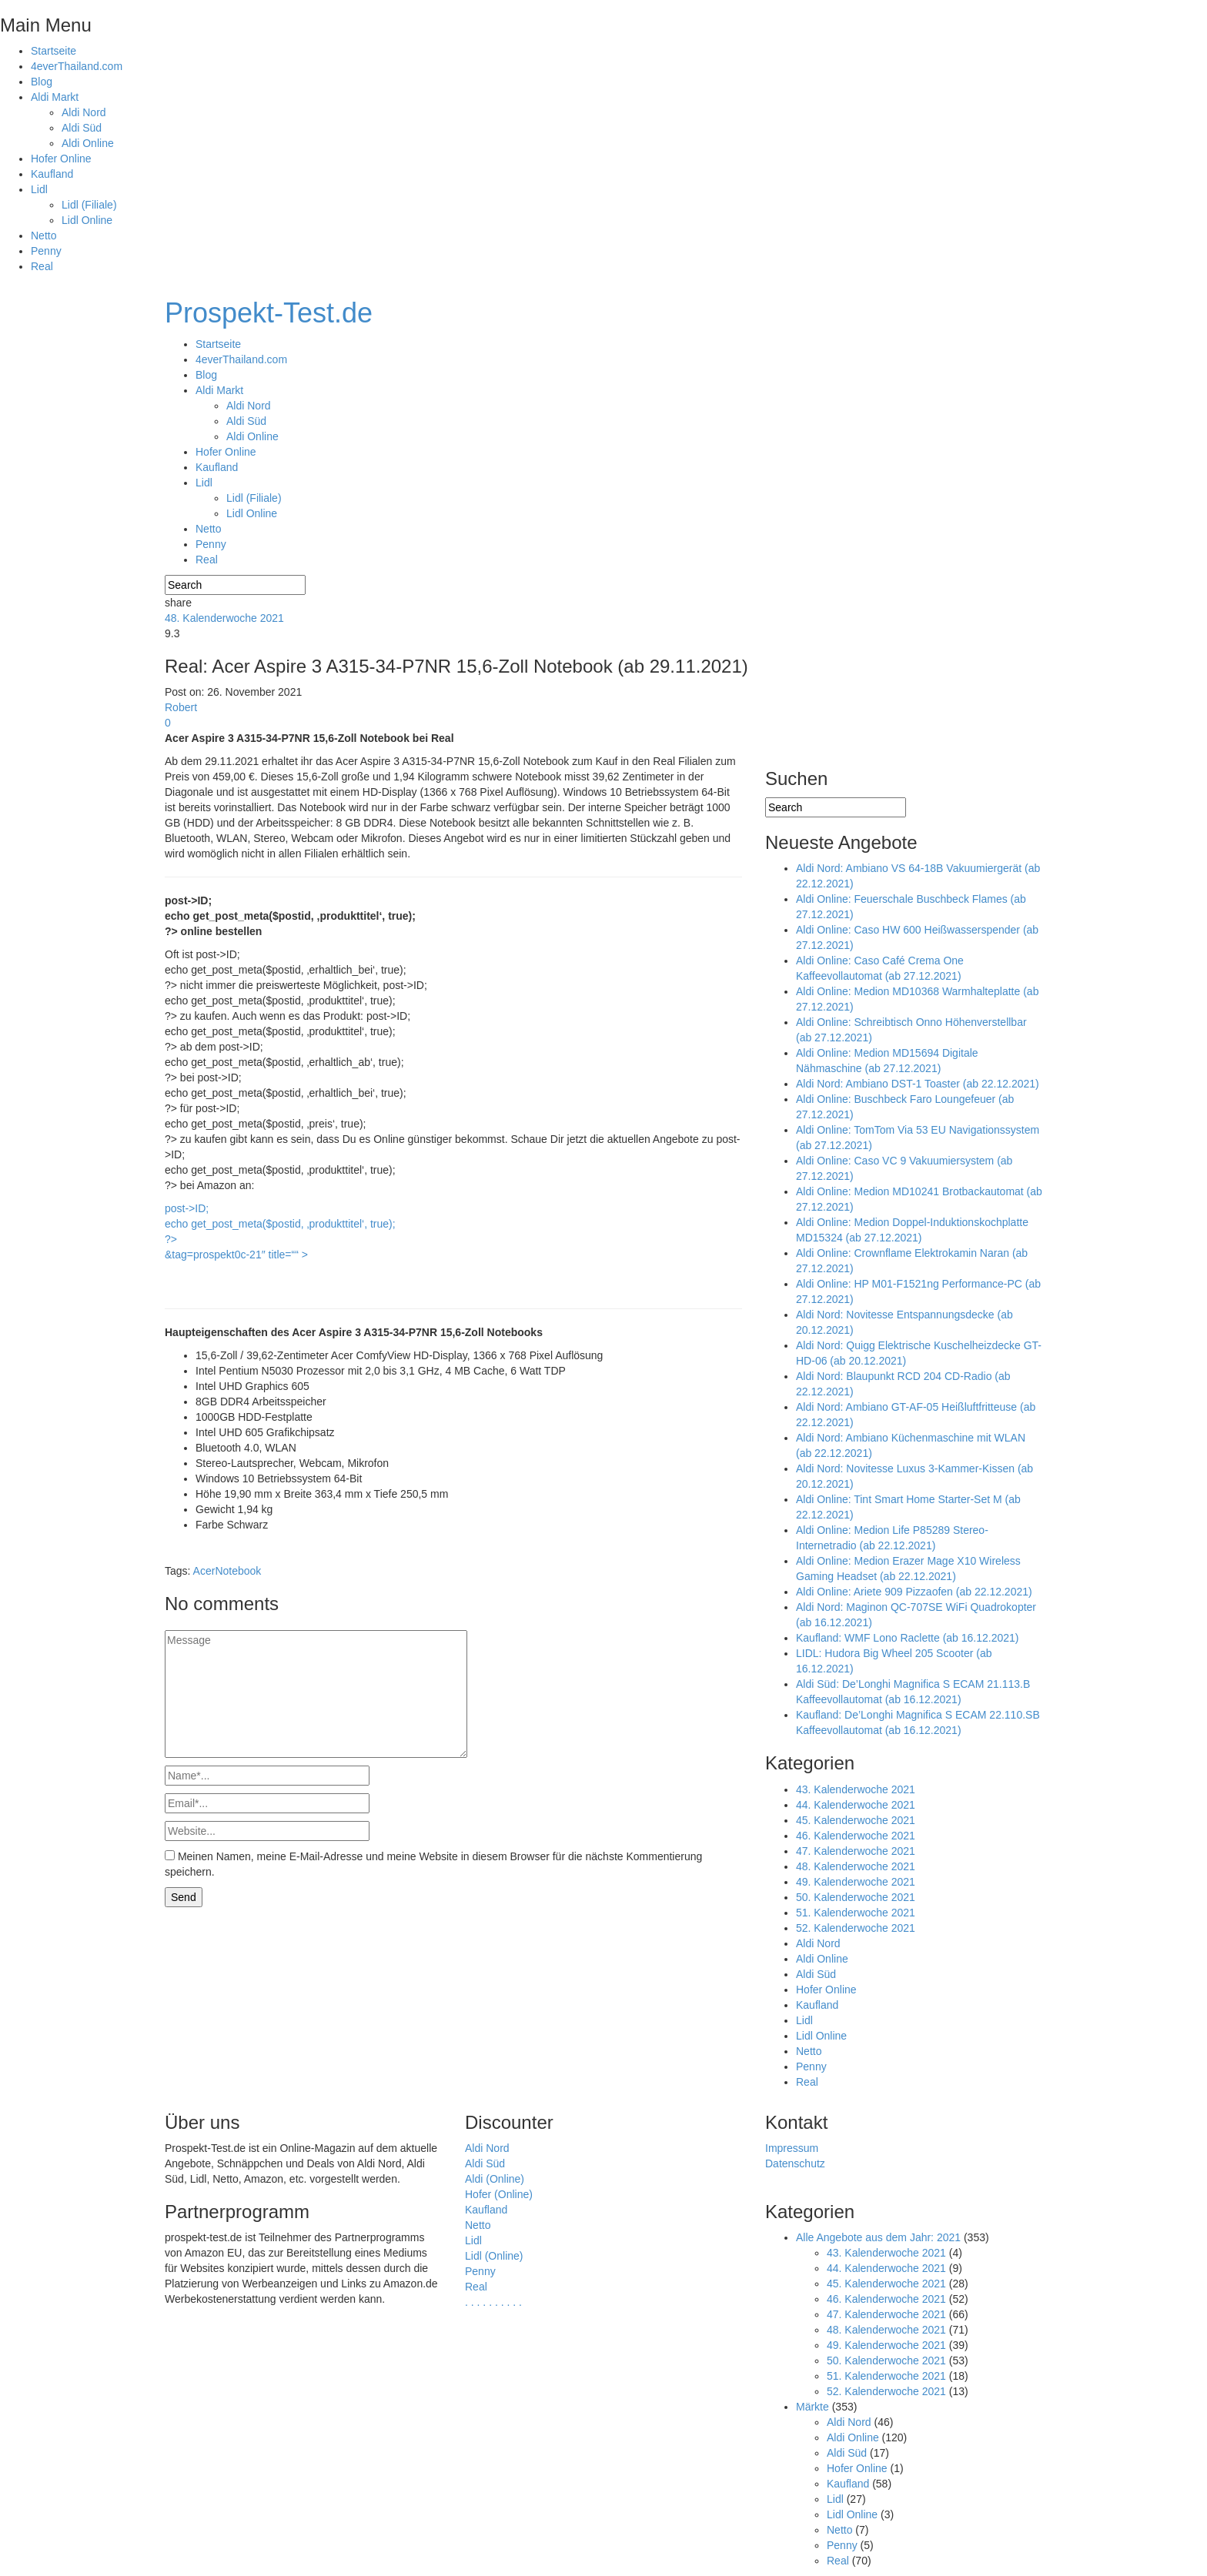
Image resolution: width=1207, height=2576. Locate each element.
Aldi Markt (55, 97)
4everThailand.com (76, 66)
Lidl (39, 189)
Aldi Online (88, 143)
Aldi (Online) (494, 2179)
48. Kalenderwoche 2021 (224, 618)
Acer (204, 1571)
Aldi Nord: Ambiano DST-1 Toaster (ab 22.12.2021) (917, 1084)
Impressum (791, 2148)
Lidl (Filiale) (89, 205)
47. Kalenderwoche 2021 (855, 1851)
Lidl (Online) (494, 2256)
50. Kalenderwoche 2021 (855, 1897)
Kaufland (52, 174)
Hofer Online (61, 158)
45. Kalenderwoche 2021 (855, 1820)
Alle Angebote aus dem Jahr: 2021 (878, 2237)
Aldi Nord (84, 112)
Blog (41, 81)
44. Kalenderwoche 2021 (855, 1805)
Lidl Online (87, 220)
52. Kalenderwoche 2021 (855, 1928)
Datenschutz (795, 2163)
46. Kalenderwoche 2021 (855, 1835)
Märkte (812, 2407)
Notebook (238, 1571)
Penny (46, 251)
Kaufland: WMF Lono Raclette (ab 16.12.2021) (907, 1638)
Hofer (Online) (499, 2194)
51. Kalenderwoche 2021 (855, 1912)
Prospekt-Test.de (269, 313)
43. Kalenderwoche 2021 (855, 1789)
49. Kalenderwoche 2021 (855, 1882)
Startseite (53, 51)
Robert (181, 707)
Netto (43, 235)
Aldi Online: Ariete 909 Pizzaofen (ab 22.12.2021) (914, 1591)
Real (42, 266)
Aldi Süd (82, 128)
